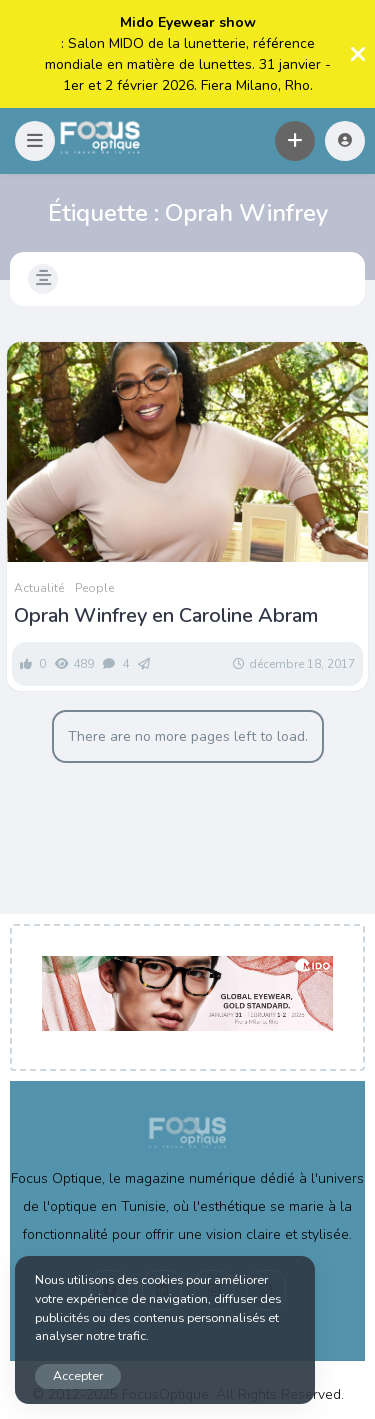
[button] (35, 141)
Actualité (39, 588)
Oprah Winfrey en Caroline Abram (166, 616)
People (94, 588)
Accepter (78, 1375)
